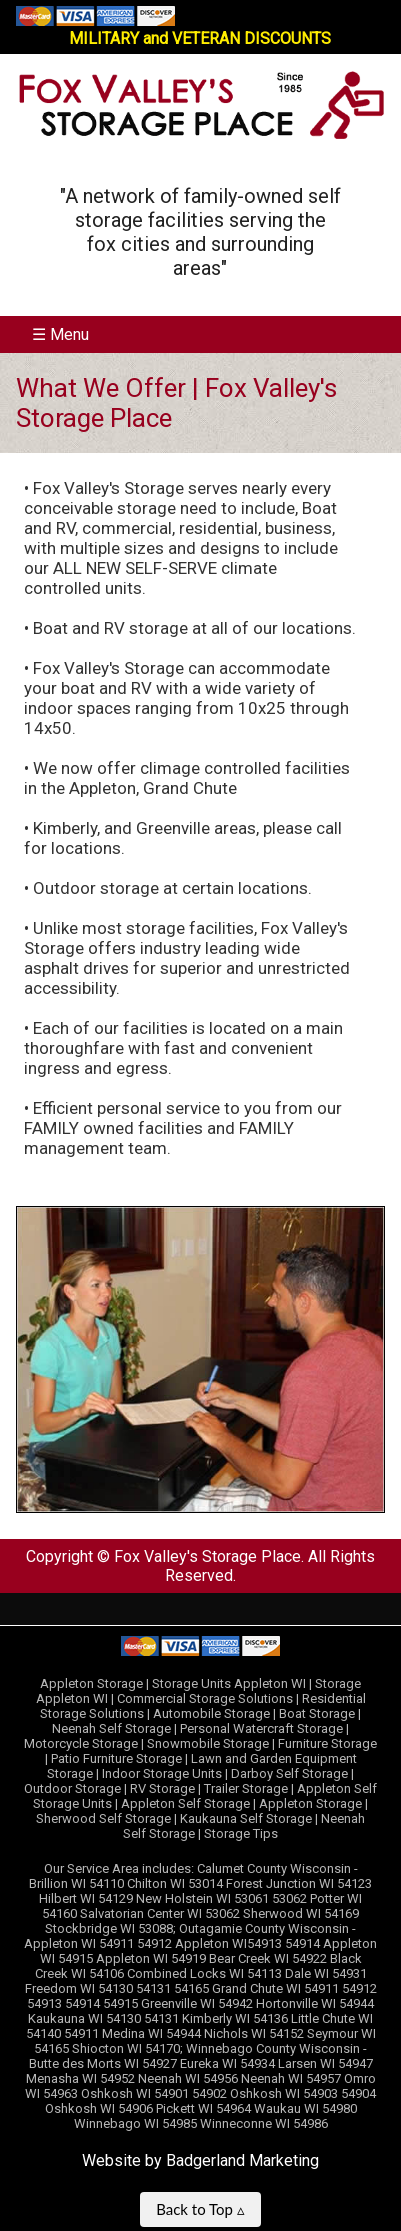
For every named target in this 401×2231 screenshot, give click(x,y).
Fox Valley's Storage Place (207, 1556)
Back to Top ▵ (200, 2209)
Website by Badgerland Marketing (200, 2160)
